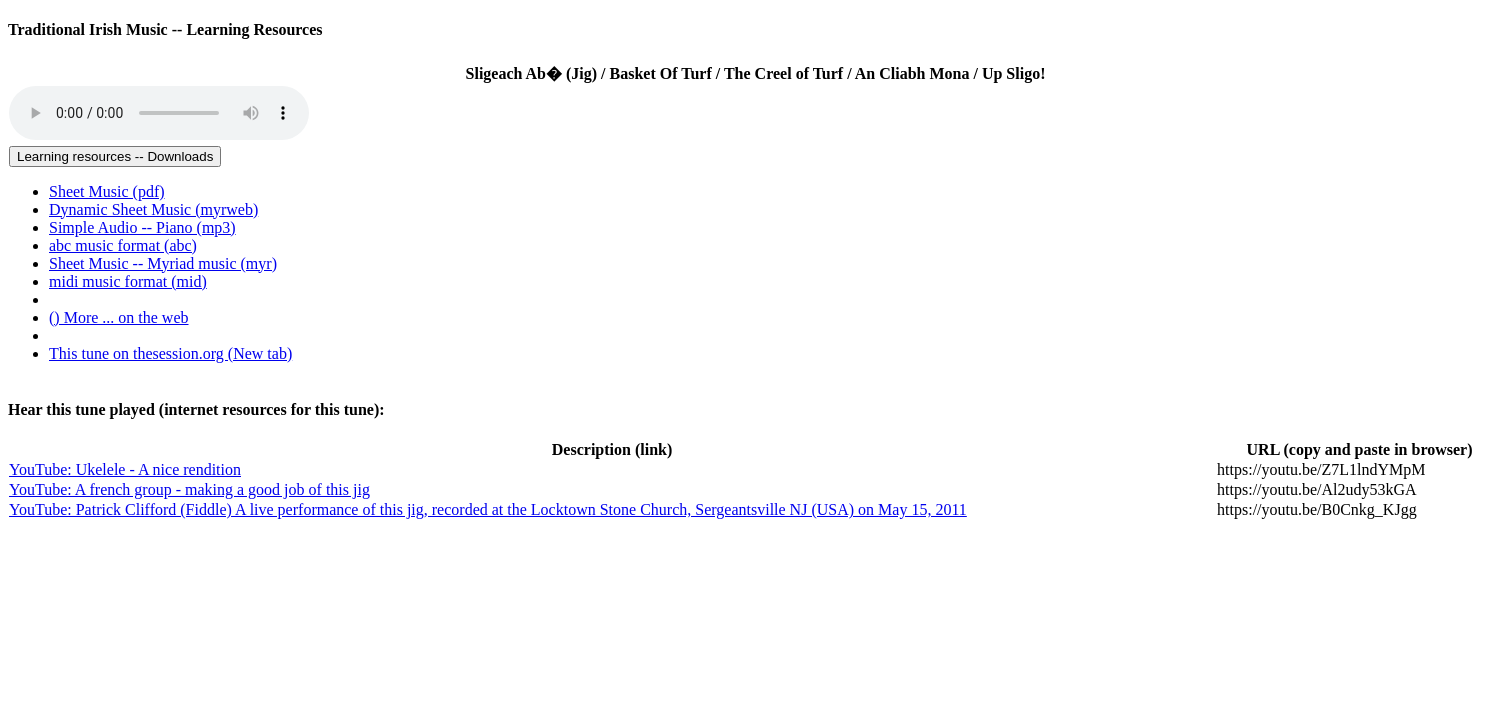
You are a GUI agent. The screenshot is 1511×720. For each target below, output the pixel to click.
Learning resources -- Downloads (115, 156)
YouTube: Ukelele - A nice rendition (125, 469)
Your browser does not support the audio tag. (159, 113)
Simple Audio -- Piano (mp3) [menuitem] (142, 227)
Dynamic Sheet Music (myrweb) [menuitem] (153, 209)
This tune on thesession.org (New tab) (170, 353)
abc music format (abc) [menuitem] (123, 245)
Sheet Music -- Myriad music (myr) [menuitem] (163, 263)
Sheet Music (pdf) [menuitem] (107, 191)
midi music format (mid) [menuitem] (128, 281)
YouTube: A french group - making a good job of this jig (189, 489)
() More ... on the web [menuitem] (119, 317)
